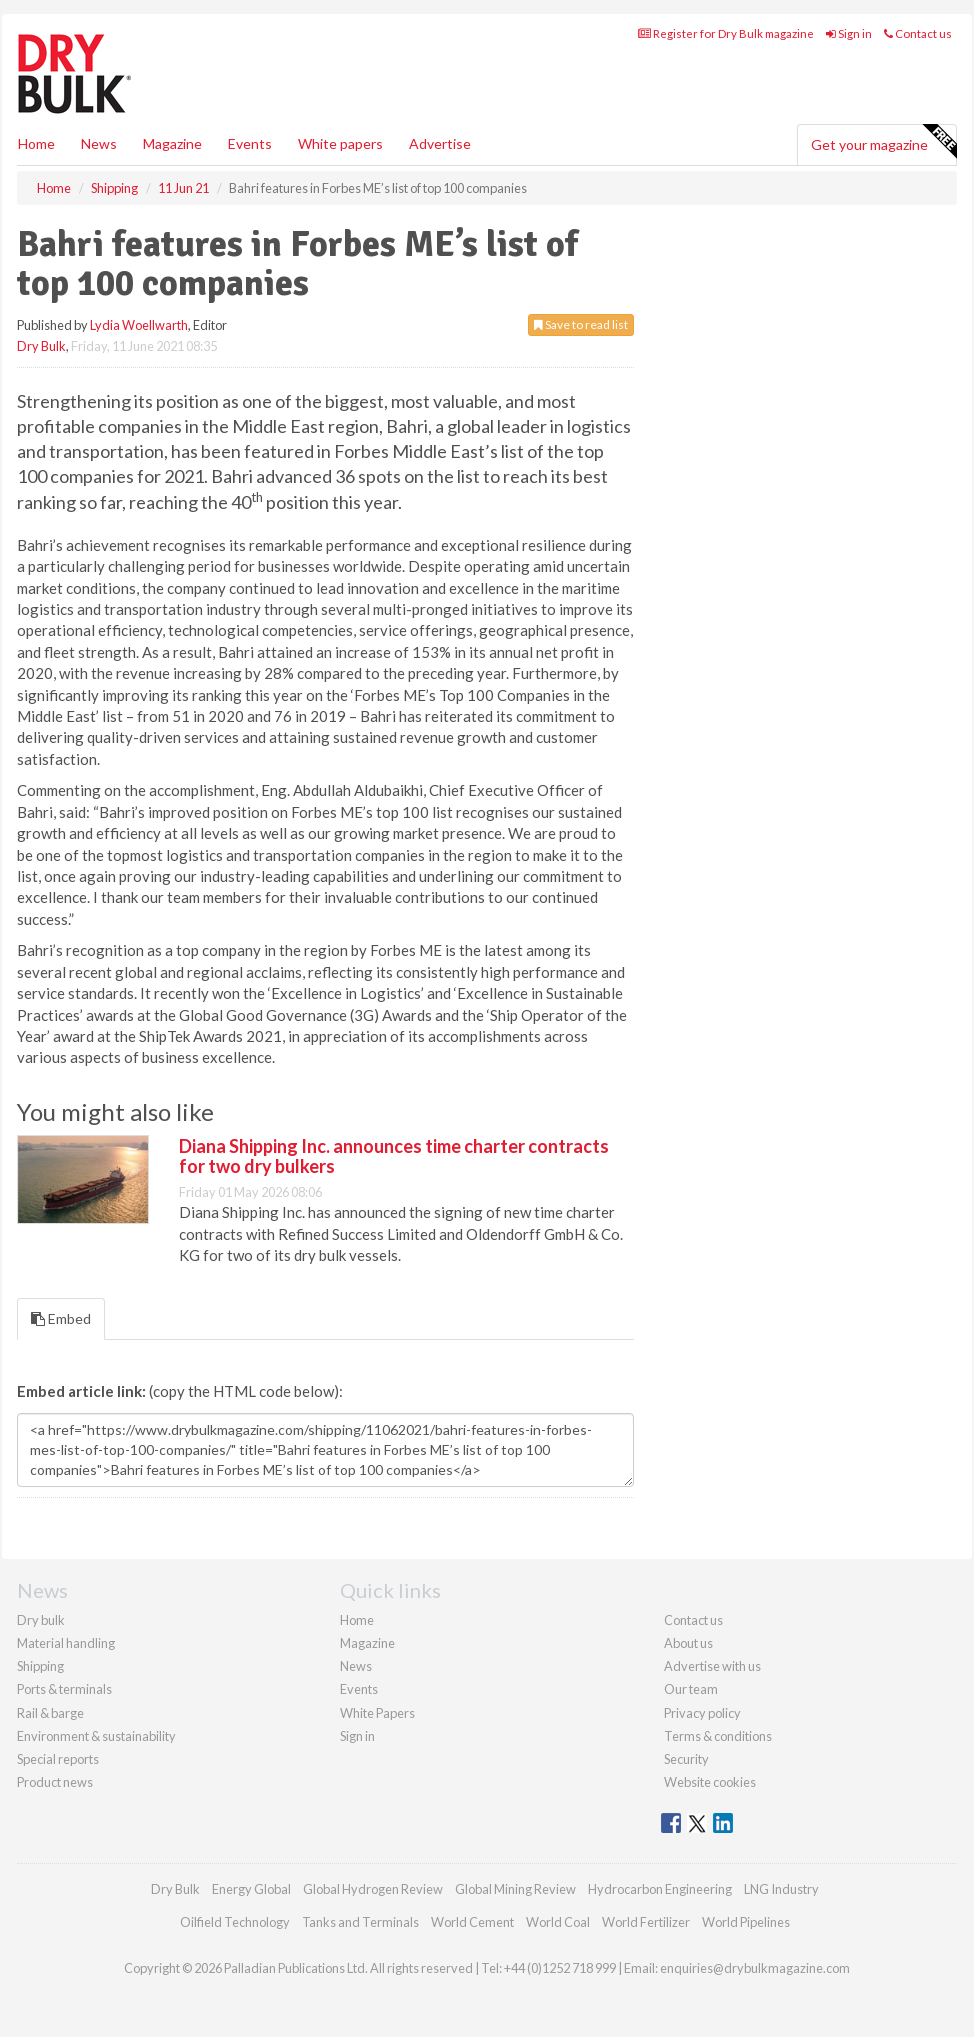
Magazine (172, 143)
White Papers (377, 1713)
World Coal (558, 1922)
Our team (691, 1689)
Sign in (849, 33)
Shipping (40, 1666)
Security (686, 1759)
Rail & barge (50, 1713)
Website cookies (710, 1782)
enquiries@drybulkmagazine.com (755, 1968)
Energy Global (251, 1889)
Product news (55, 1782)
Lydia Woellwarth (139, 325)
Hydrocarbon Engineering (660, 1889)
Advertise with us (712, 1666)
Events (250, 143)
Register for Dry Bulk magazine (726, 33)
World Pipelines (746, 1922)
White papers (340, 143)
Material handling (66, 1643)
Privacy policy (702, 1713)
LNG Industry (781, 1889)
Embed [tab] (61, 1318)
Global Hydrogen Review (373, 1889)
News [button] (99, 143)
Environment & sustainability (96, 1736)
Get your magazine (883, 142)
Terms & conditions (718, 1736)
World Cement (472, 1922)
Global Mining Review (515, 1889)
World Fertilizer (646, 1922)
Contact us (918, 33)
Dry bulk (41, 1620)
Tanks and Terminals (360, 1922)
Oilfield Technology (235, 1922)
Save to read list (581, 324)
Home (36, 143)
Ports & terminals (64, 1689)
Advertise (440, 143)
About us (688, 1643)
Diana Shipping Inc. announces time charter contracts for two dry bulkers (394, 1156)
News (356, 1666)
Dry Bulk (41, 346)
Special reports (58, 1759)
